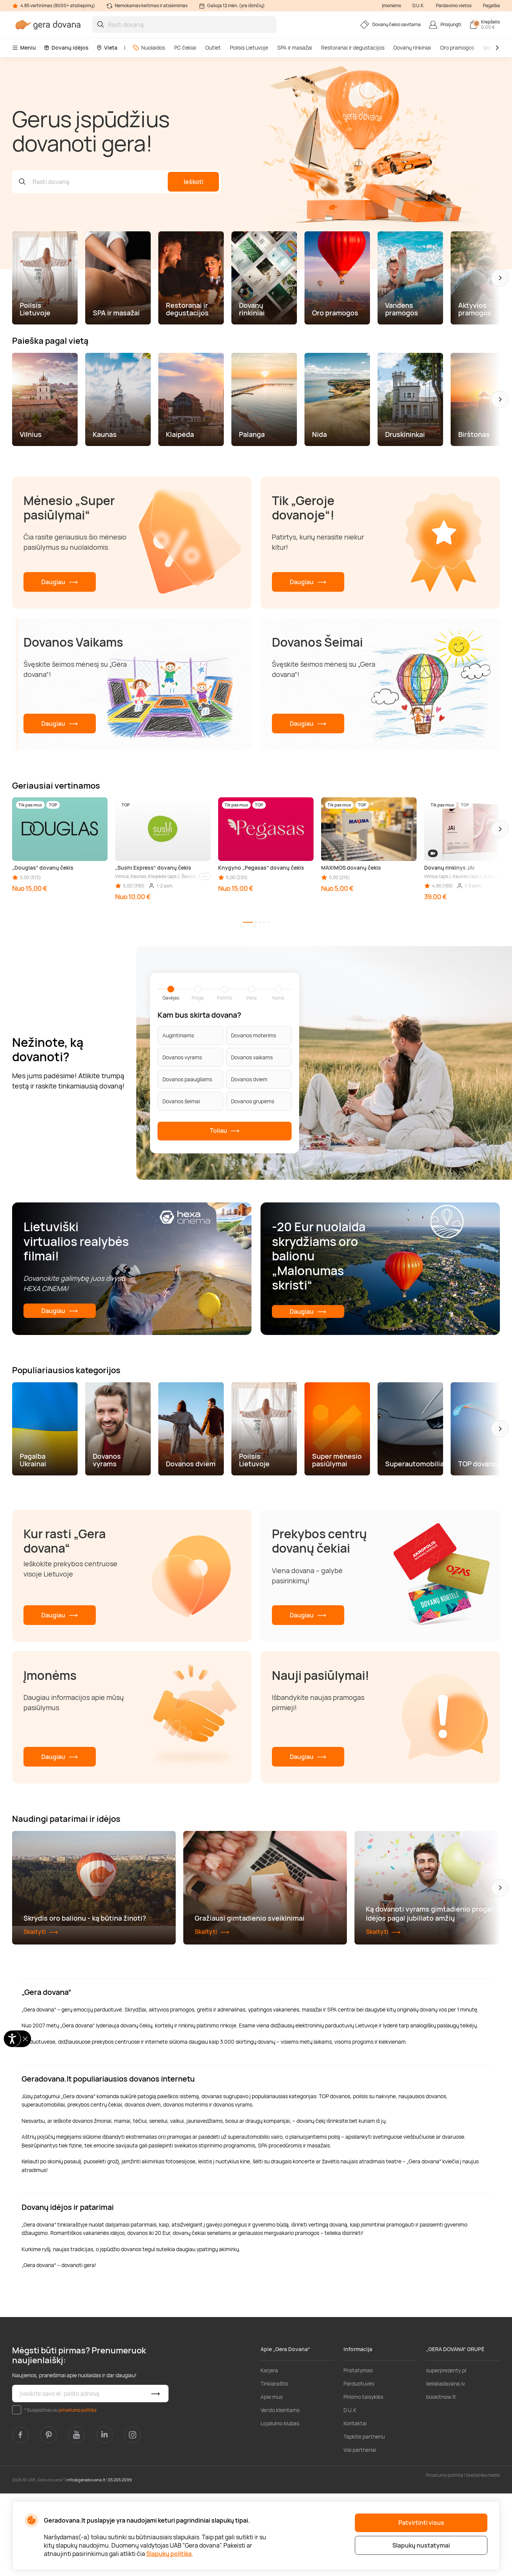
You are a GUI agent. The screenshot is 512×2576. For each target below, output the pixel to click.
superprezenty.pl (446, 2452)
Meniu (24, 47)
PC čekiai (185, 47)
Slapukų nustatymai (421, 2545)
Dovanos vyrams (182, 1057)
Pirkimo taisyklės (363, 2479)
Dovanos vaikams (252, 1057)
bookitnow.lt (441, 2479)
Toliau (225, 1131)
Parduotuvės (358, 2466)
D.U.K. (418, 5)
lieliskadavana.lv (445, 2466)
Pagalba (491, 5)
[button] (500, 278)
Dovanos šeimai (181, 1101)
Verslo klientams (280, 2492)
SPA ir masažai (294, 47)
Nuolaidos (149, 47)
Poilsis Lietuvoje (249, 47)
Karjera (269, 2452)
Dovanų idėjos (66, 47)
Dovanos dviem (249, 1079)
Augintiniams (178, 1035)
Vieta (106, 47)
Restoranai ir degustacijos (352, 47)
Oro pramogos (457, 47)
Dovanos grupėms (252, 1101)
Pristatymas (358, 2452)
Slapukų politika (169, 2553)
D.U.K (349, 2492)
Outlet (213, 47)
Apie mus (272, 2479)
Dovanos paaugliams (187, 1079)
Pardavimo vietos (453, 5)
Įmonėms (391, 5)
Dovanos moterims (253, 1035)
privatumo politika (78, 2492)
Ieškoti (193, 182)
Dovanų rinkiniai (412, 47)
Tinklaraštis (274, 2466)
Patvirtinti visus (421, 2522)
